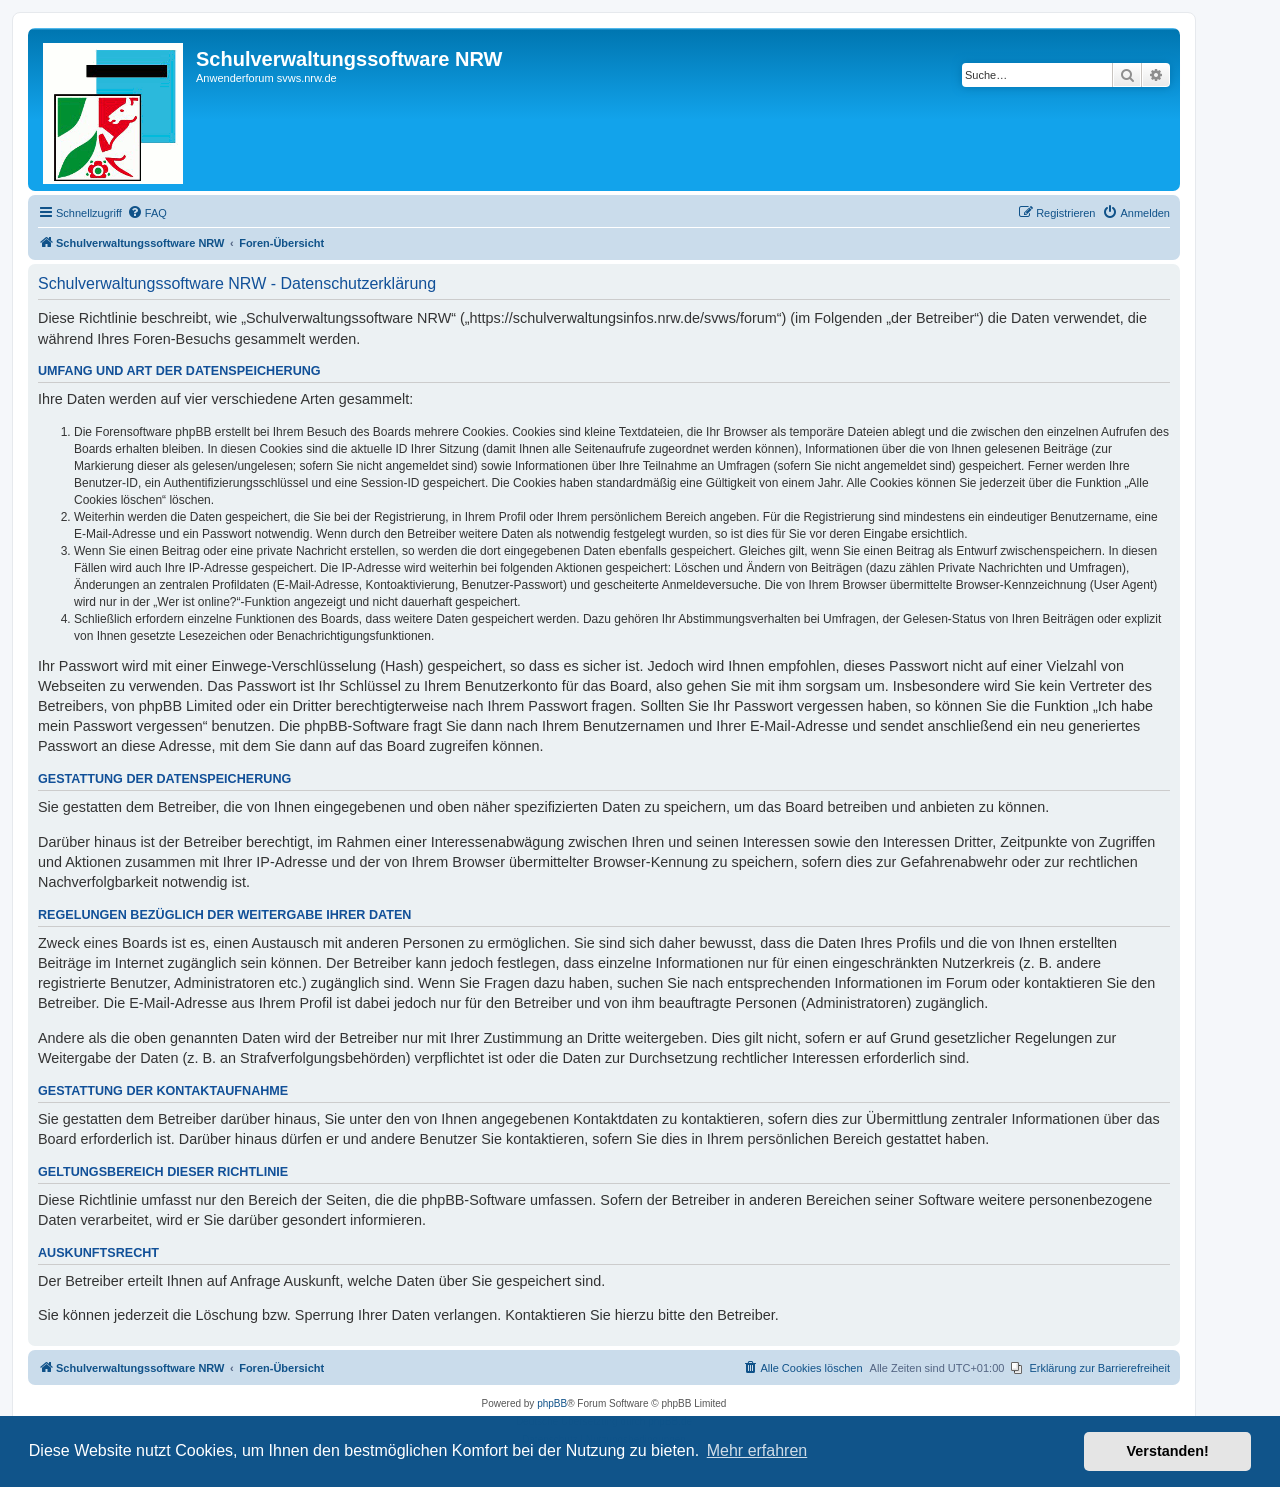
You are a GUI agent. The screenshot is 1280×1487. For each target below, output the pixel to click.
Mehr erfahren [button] (757, 1450)
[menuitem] (147, 213)
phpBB (552, 1403)
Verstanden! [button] (1168, 1451)
